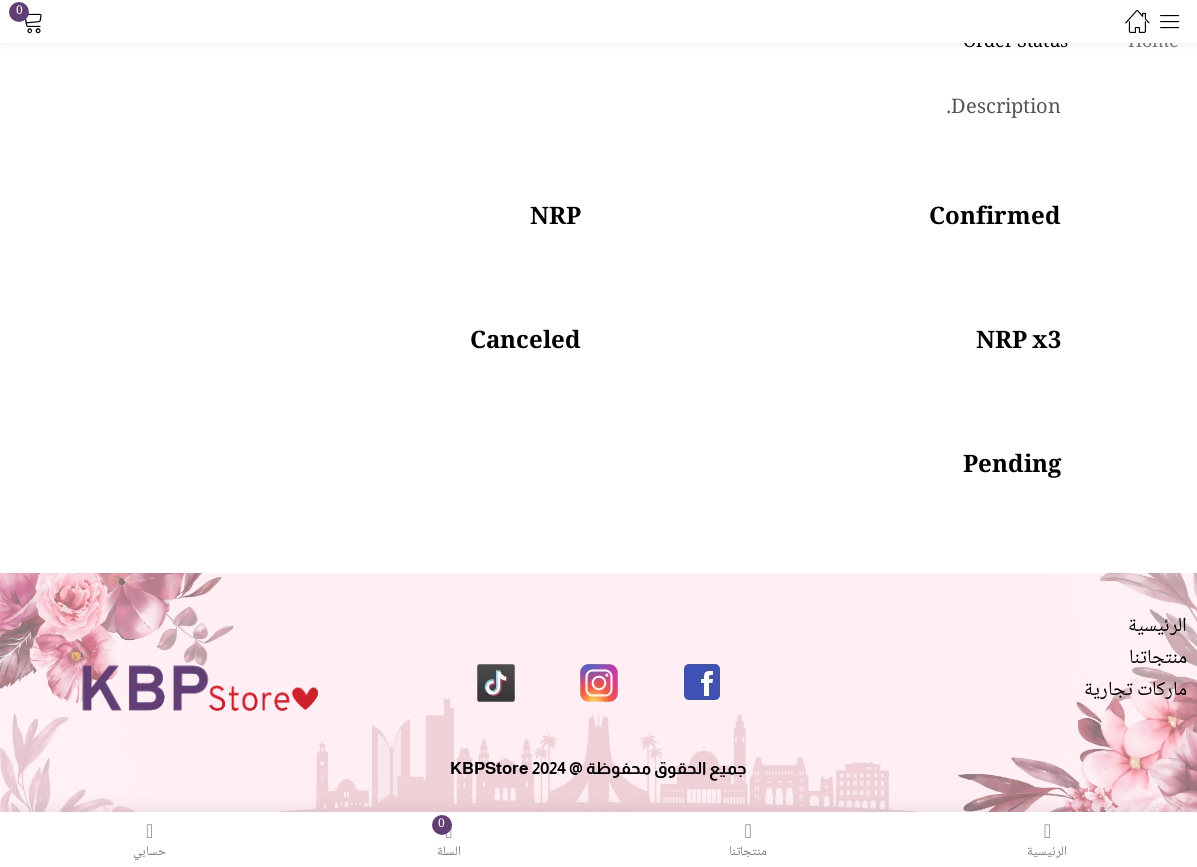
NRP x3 (1018, 342)
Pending (1012, 466)
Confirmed (995, 218)
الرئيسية (1157, 627)
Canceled (525, 342)
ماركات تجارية (1135, 691)
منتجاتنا (1158, 659)
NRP (555, 218)
